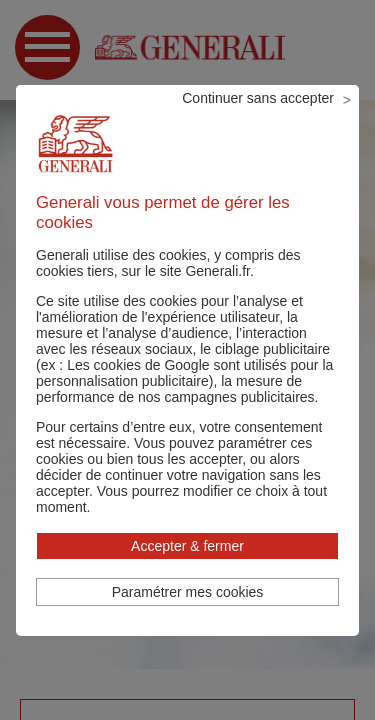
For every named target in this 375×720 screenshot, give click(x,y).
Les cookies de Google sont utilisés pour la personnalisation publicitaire (184, 373)
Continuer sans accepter (258, 98)
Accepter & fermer (187, 546)
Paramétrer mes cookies (188, 592)
